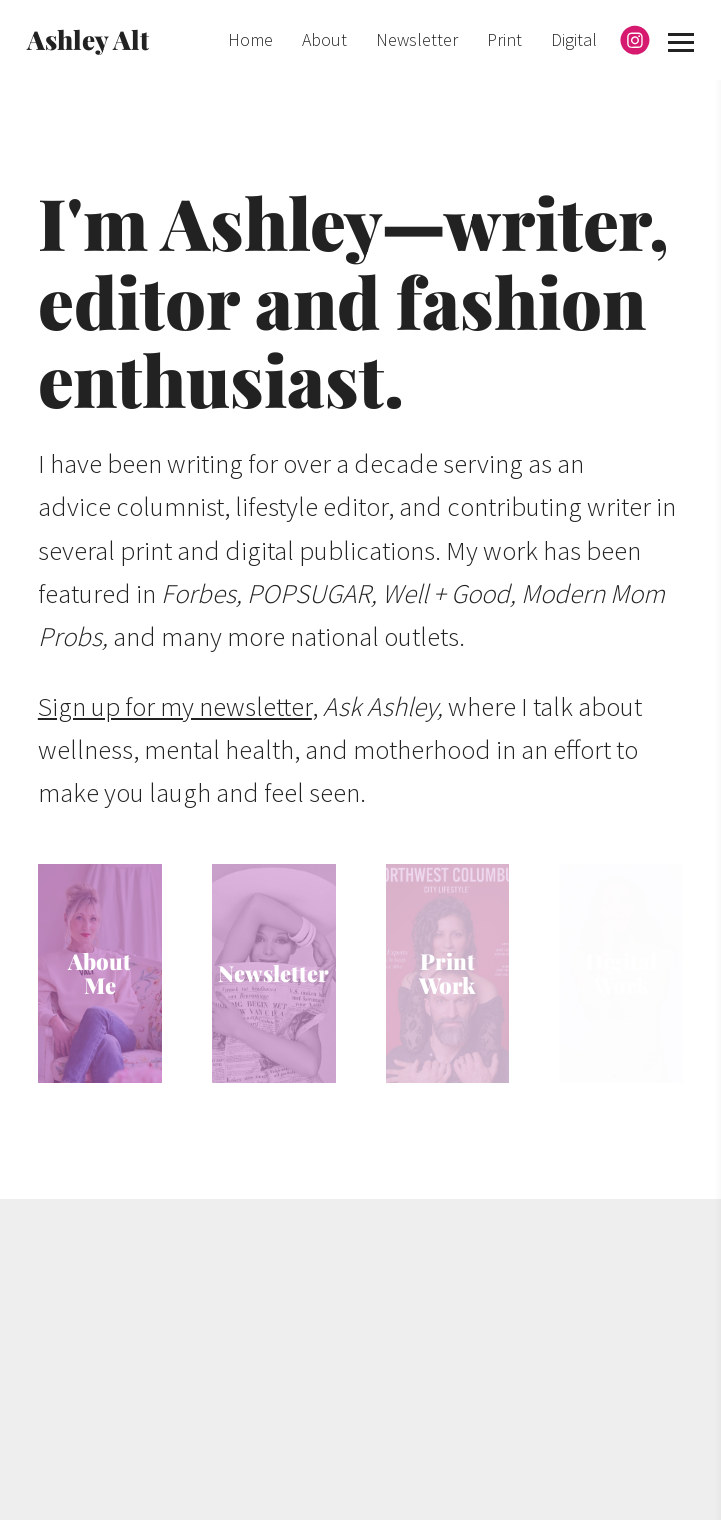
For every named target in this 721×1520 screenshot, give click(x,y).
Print (504, 39)
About (324, 39)
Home (250, 39)
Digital (574, 39)
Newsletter (417, 39)
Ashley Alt (88, 39)
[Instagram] (635, 40)
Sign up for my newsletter (175, 706)
